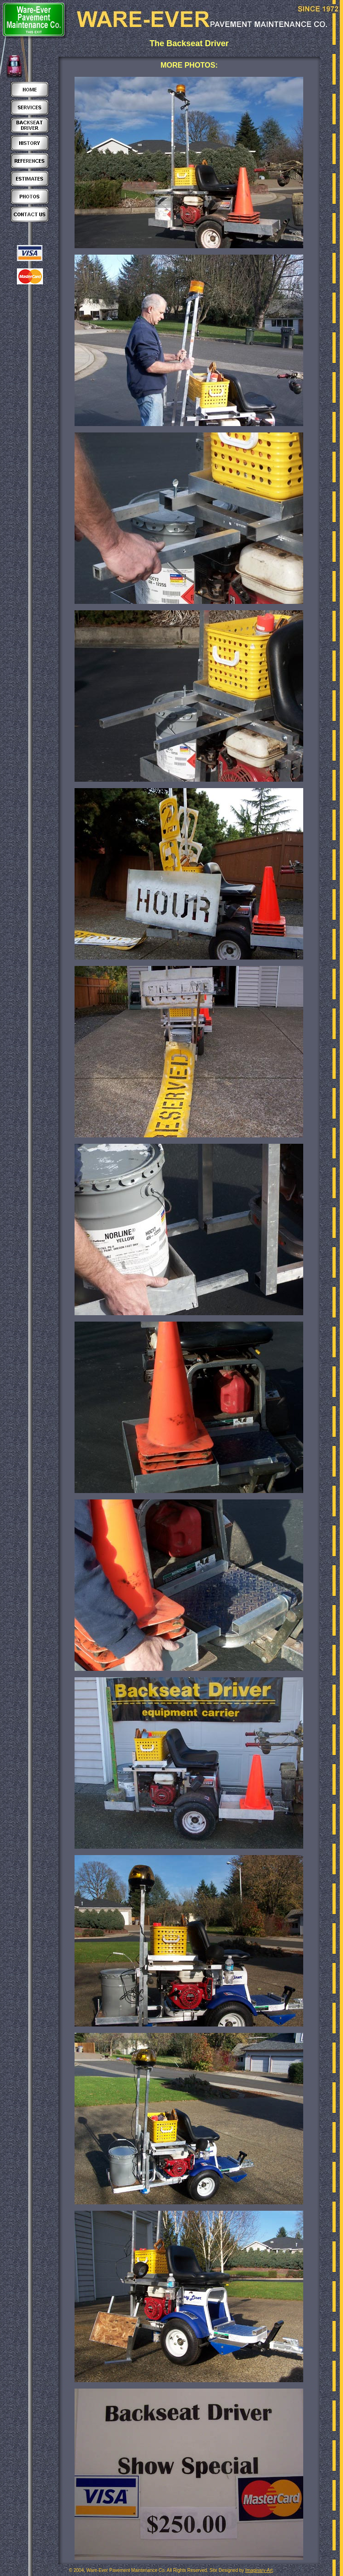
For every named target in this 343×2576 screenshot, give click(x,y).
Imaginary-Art (259, 2570)
